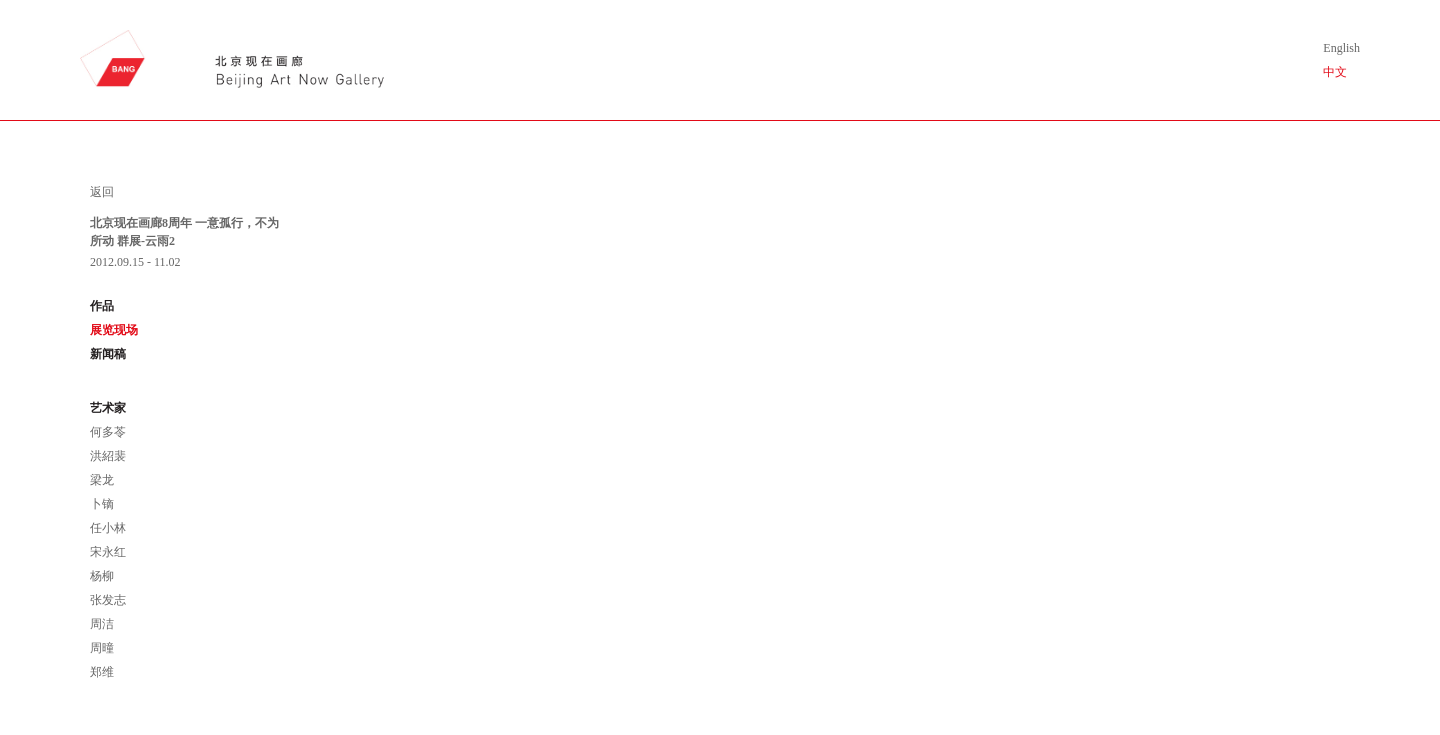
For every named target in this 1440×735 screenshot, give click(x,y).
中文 (1335, 72)
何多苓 (108, 432)
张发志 (108, 600)
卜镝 (102, 504)
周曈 (102, 648)
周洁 (102, 624)
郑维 (102, 672)
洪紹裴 (108, 456)
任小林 (108, 528)
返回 (102, 192)
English (1341, 48)
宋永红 (108, 552)
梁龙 (102, 480)
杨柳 (102, 576)
